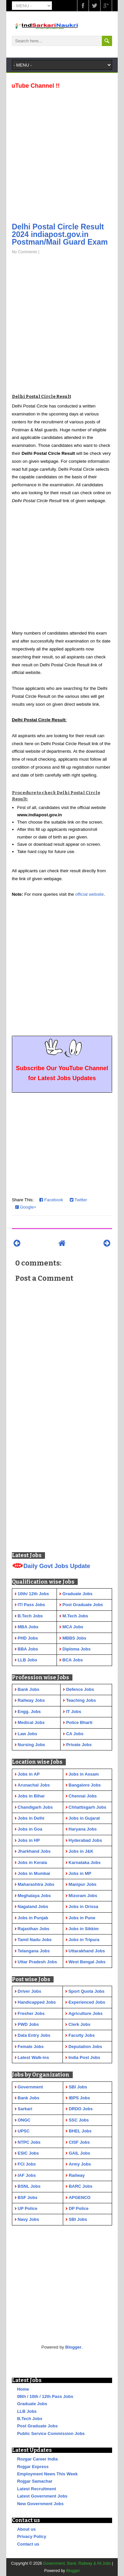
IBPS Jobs (79, 2097)
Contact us (28, 2544)
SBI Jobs (78, 2086)
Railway (77, 2175)
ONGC (24, 2120)
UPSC (23, 2130)
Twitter (78, 1199)
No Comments (24, 252)
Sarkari (25, 2108)
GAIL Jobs (79, 2153)
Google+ (25, 1207)
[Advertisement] (62, 154)
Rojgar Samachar (35, 2481)
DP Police (79, 2208)
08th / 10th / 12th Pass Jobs (45, 2396)
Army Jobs (80, 2164)
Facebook (51, 1199)
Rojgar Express (33, 2466)
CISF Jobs (79, 2142)
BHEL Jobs (80, 2130)
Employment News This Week (47, 2473)
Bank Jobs (28, 2097)
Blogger (73, 2347)
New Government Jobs (40, 2503)
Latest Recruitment (36, 2488)
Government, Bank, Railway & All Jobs (77, 2563)
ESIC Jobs (28, 2153)
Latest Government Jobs (42, 2496)
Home (23, 2389)
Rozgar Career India (37, 2459)
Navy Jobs (28, 2219)
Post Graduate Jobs (37, 2425)
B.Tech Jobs (29, 2418)
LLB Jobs (27, 2411)
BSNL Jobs (29, 2186)
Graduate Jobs (32, 2403)
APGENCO (80, 2197)
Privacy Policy (31, 2536)
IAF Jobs (27, 2175)
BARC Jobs (81, 2186)
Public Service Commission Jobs (51, 2433)
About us (26, 2529)
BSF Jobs (27, 2197)
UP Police (27, 2208)
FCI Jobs (27, 2164)
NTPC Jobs (29, 2142)
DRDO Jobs (81, 2108)
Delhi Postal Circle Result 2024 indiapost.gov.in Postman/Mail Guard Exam (60, 234)
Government (30, 2086)
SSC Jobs (79, 2120)
